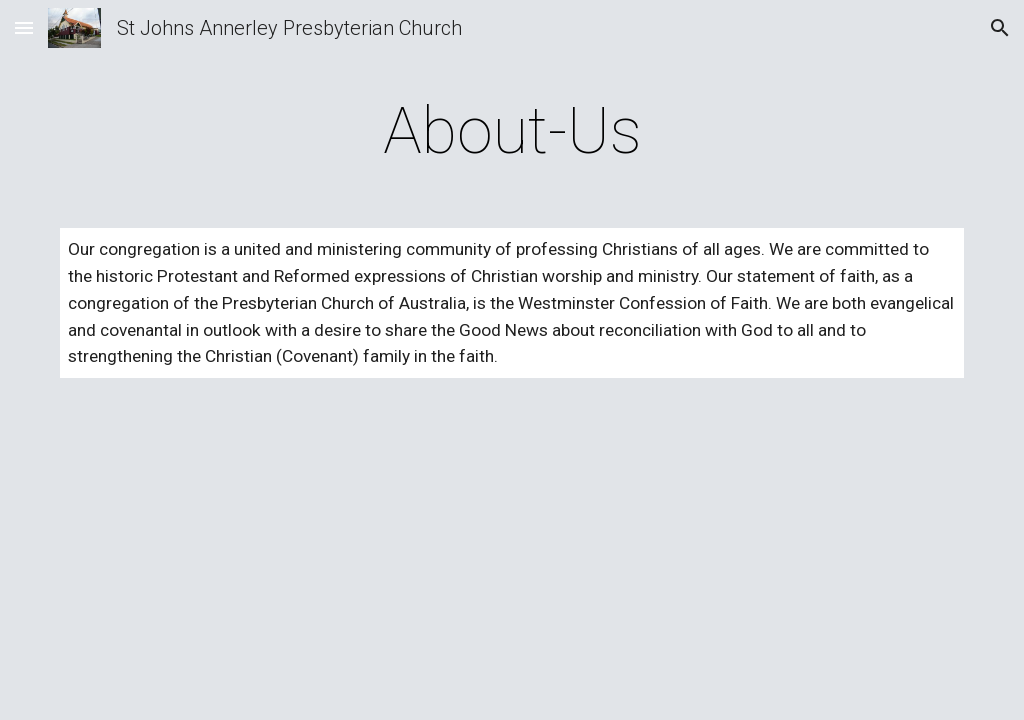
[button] (24, 27)
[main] (512, 132)
